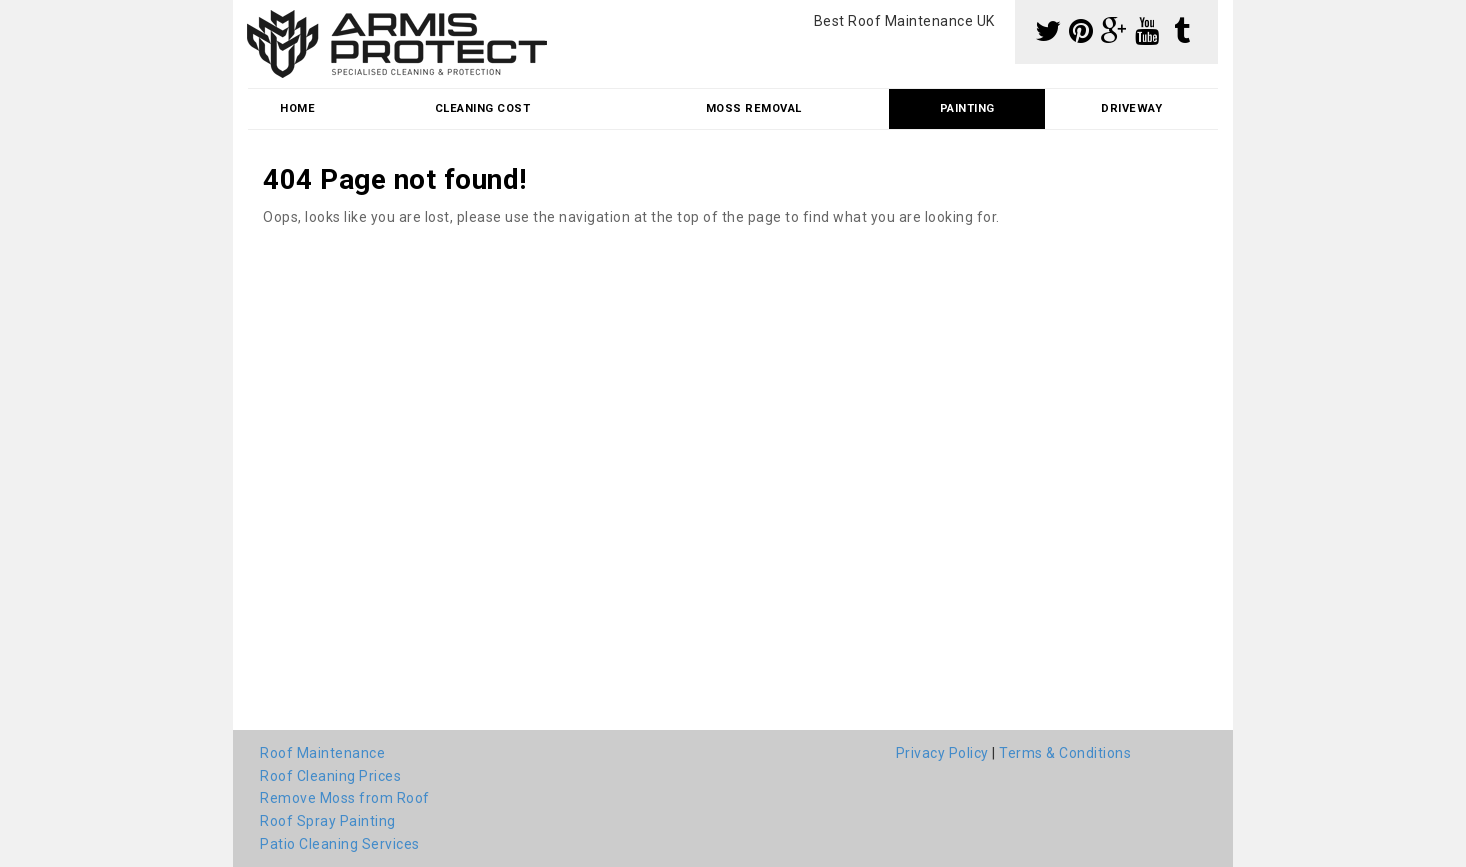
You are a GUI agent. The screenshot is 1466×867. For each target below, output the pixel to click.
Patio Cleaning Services (340, 844)
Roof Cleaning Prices (330, 776)
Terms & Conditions (1065, 753)
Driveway (1131, 108)
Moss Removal (754, 108)
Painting (967, 108)
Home (297, 108)
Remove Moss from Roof (345, 798)
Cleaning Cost (483, 108)
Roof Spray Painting (328, 821)
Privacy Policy (942, 753)
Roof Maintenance (322, 753)
